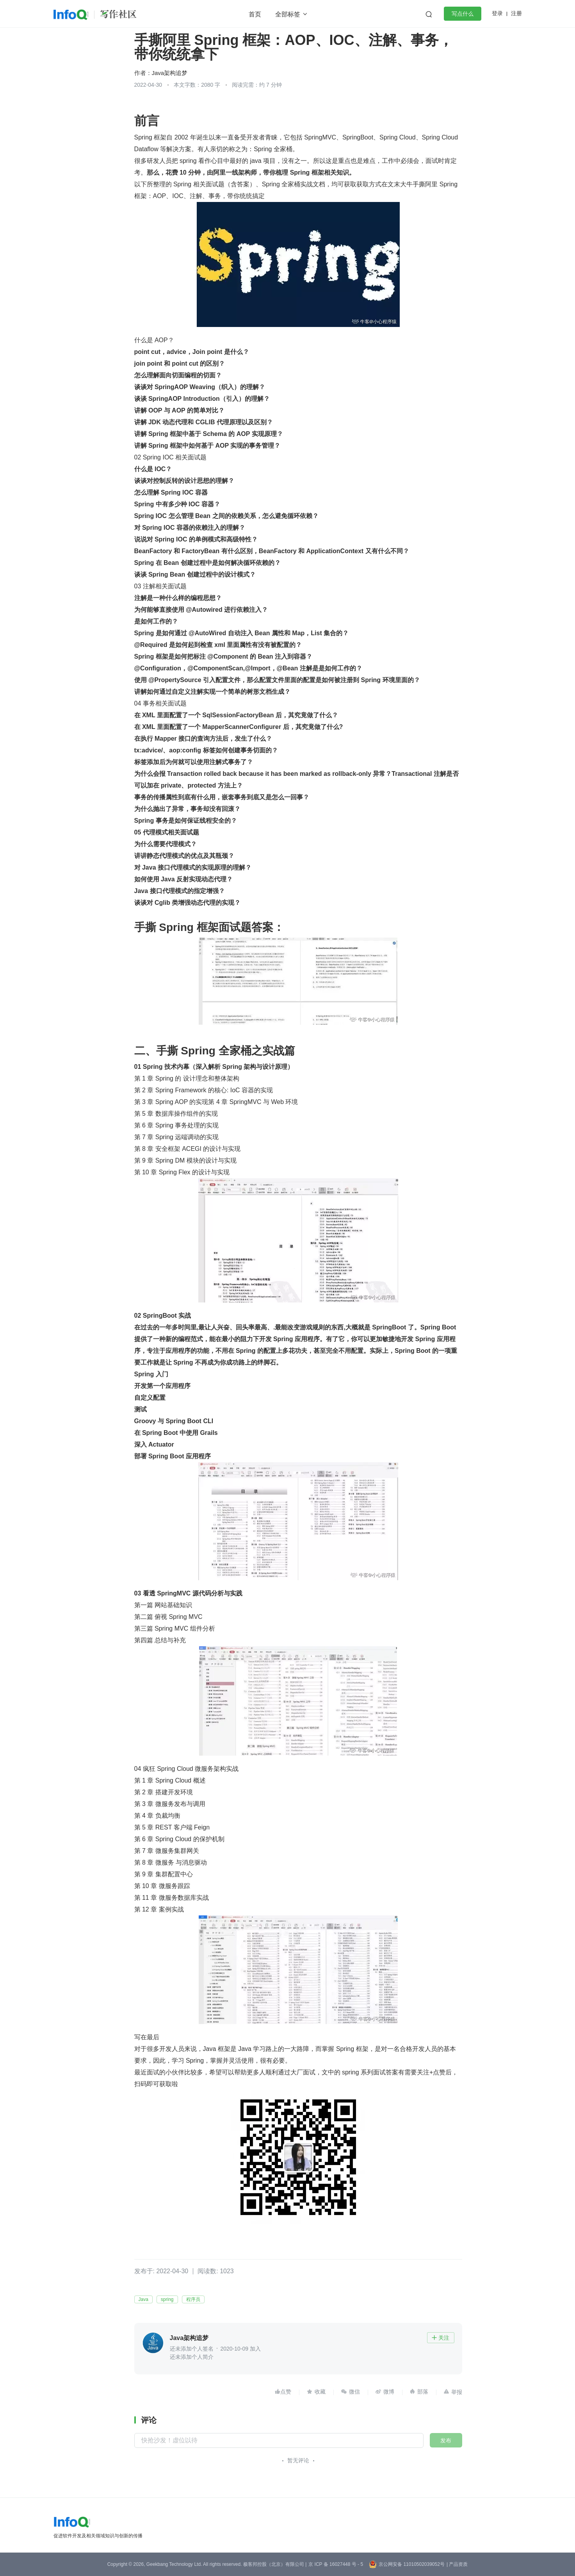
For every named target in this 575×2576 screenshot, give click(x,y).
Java (143, 2299)
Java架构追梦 (170, 73)
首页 (255, 14)
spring (167, 2299)
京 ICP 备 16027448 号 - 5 (335, 2564)
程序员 (193, 2299)
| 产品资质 (457, 2564)
